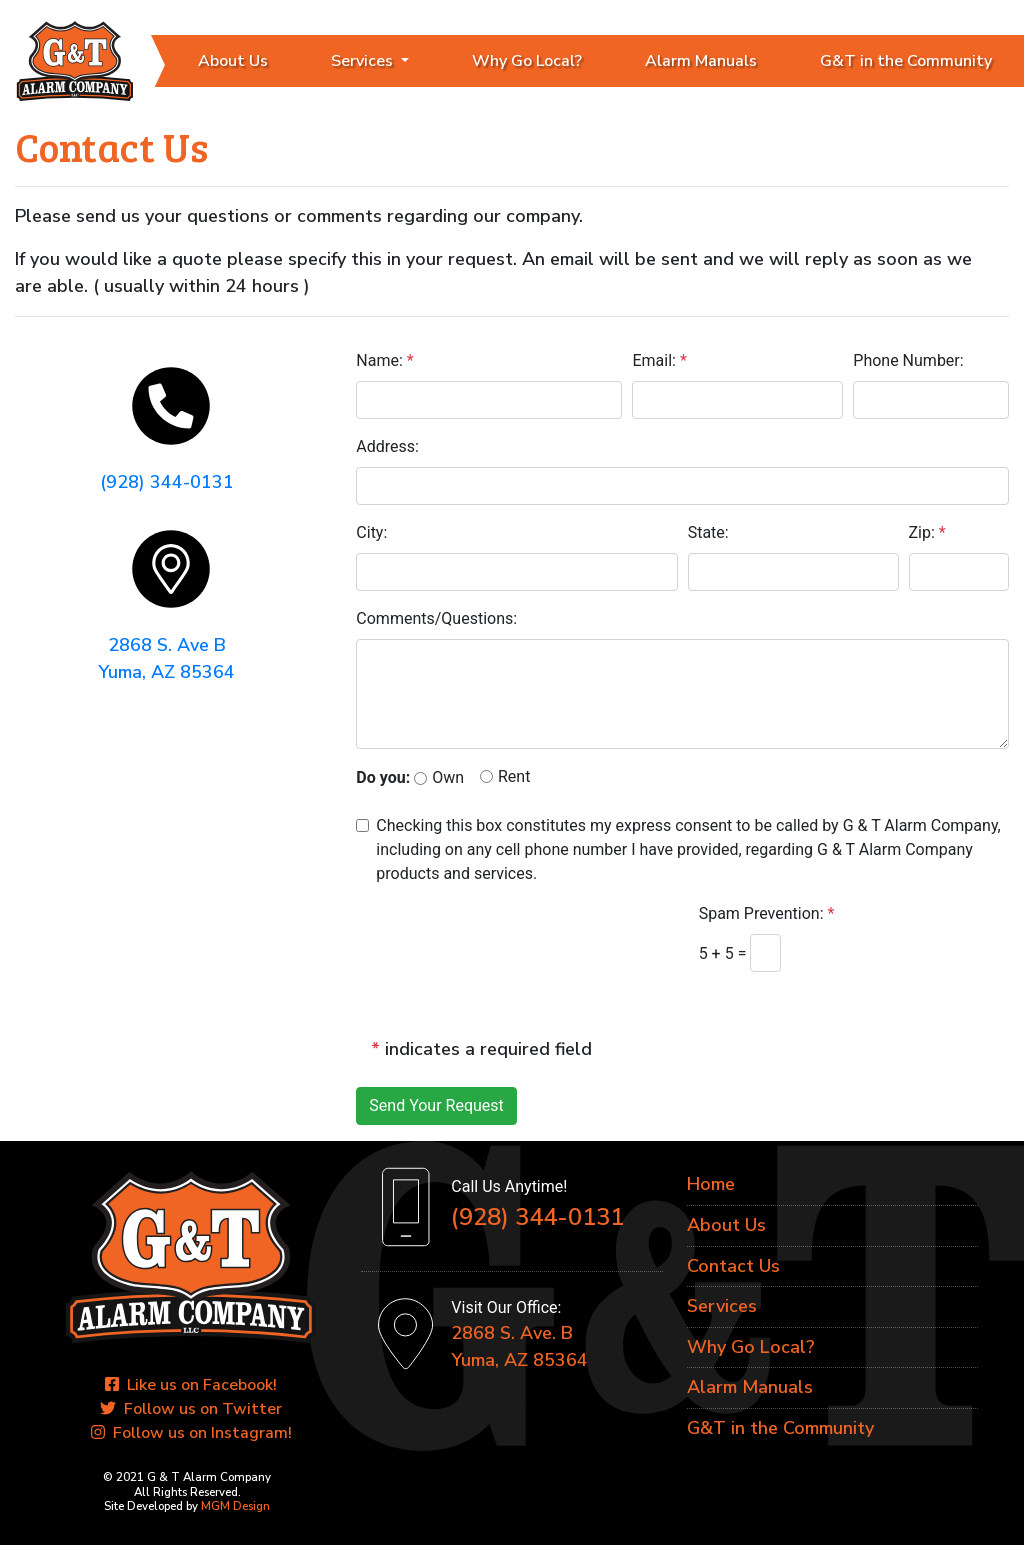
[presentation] (509, 942)
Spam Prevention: (767, 914)
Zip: (927, 532)
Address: (387, 446)
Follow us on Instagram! (191, 1434)
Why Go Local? (527, 61)
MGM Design (235, 1507)
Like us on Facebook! (191, 1386)
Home (711, 1185)
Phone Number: (908, 360)
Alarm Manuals (701, 61)
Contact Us (733, 1266)
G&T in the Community (780, 1428)
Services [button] (364, 61)
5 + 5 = (725, 953)
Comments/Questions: (436, 618)
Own (448, 778)
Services (722, 1306)
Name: (384, 360)
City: (371, 532)
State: (708, 532)
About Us (233, 61)
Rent (514, 776)
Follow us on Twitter (191, 1410)
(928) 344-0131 (167, 482)
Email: (659, 360)
